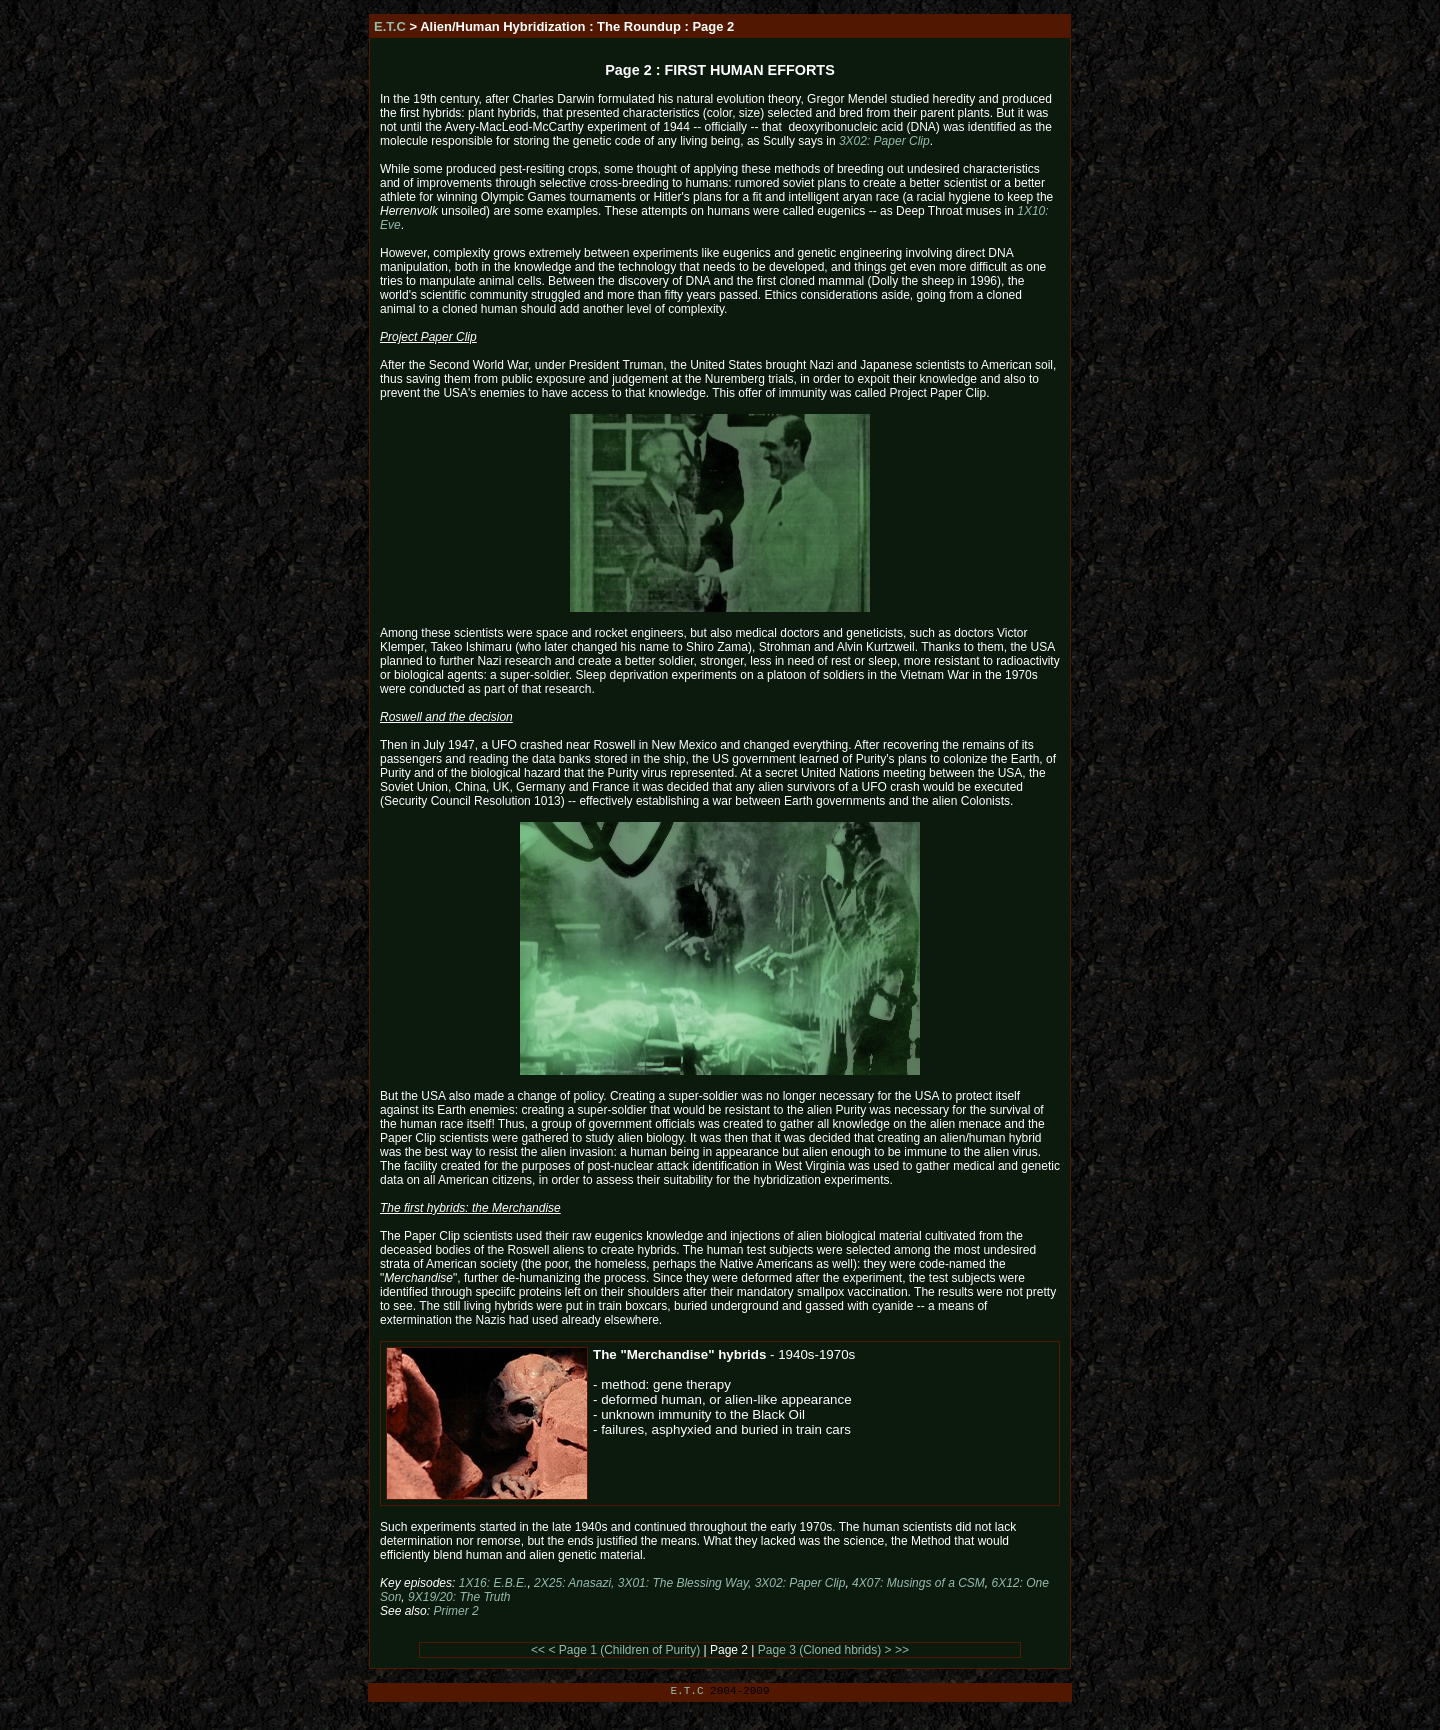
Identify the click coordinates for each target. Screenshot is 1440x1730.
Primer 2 (455, 1611)
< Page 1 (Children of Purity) (624, 1650)
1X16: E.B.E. (493, 1583)
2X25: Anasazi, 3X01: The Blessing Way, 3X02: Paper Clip (689, 1583)
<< (538, 1650)
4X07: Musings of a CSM (918, 1583)
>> (902, 1650)
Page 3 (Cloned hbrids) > (825, 1650)
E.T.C (390, 26)
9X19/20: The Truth (459, 1597)
